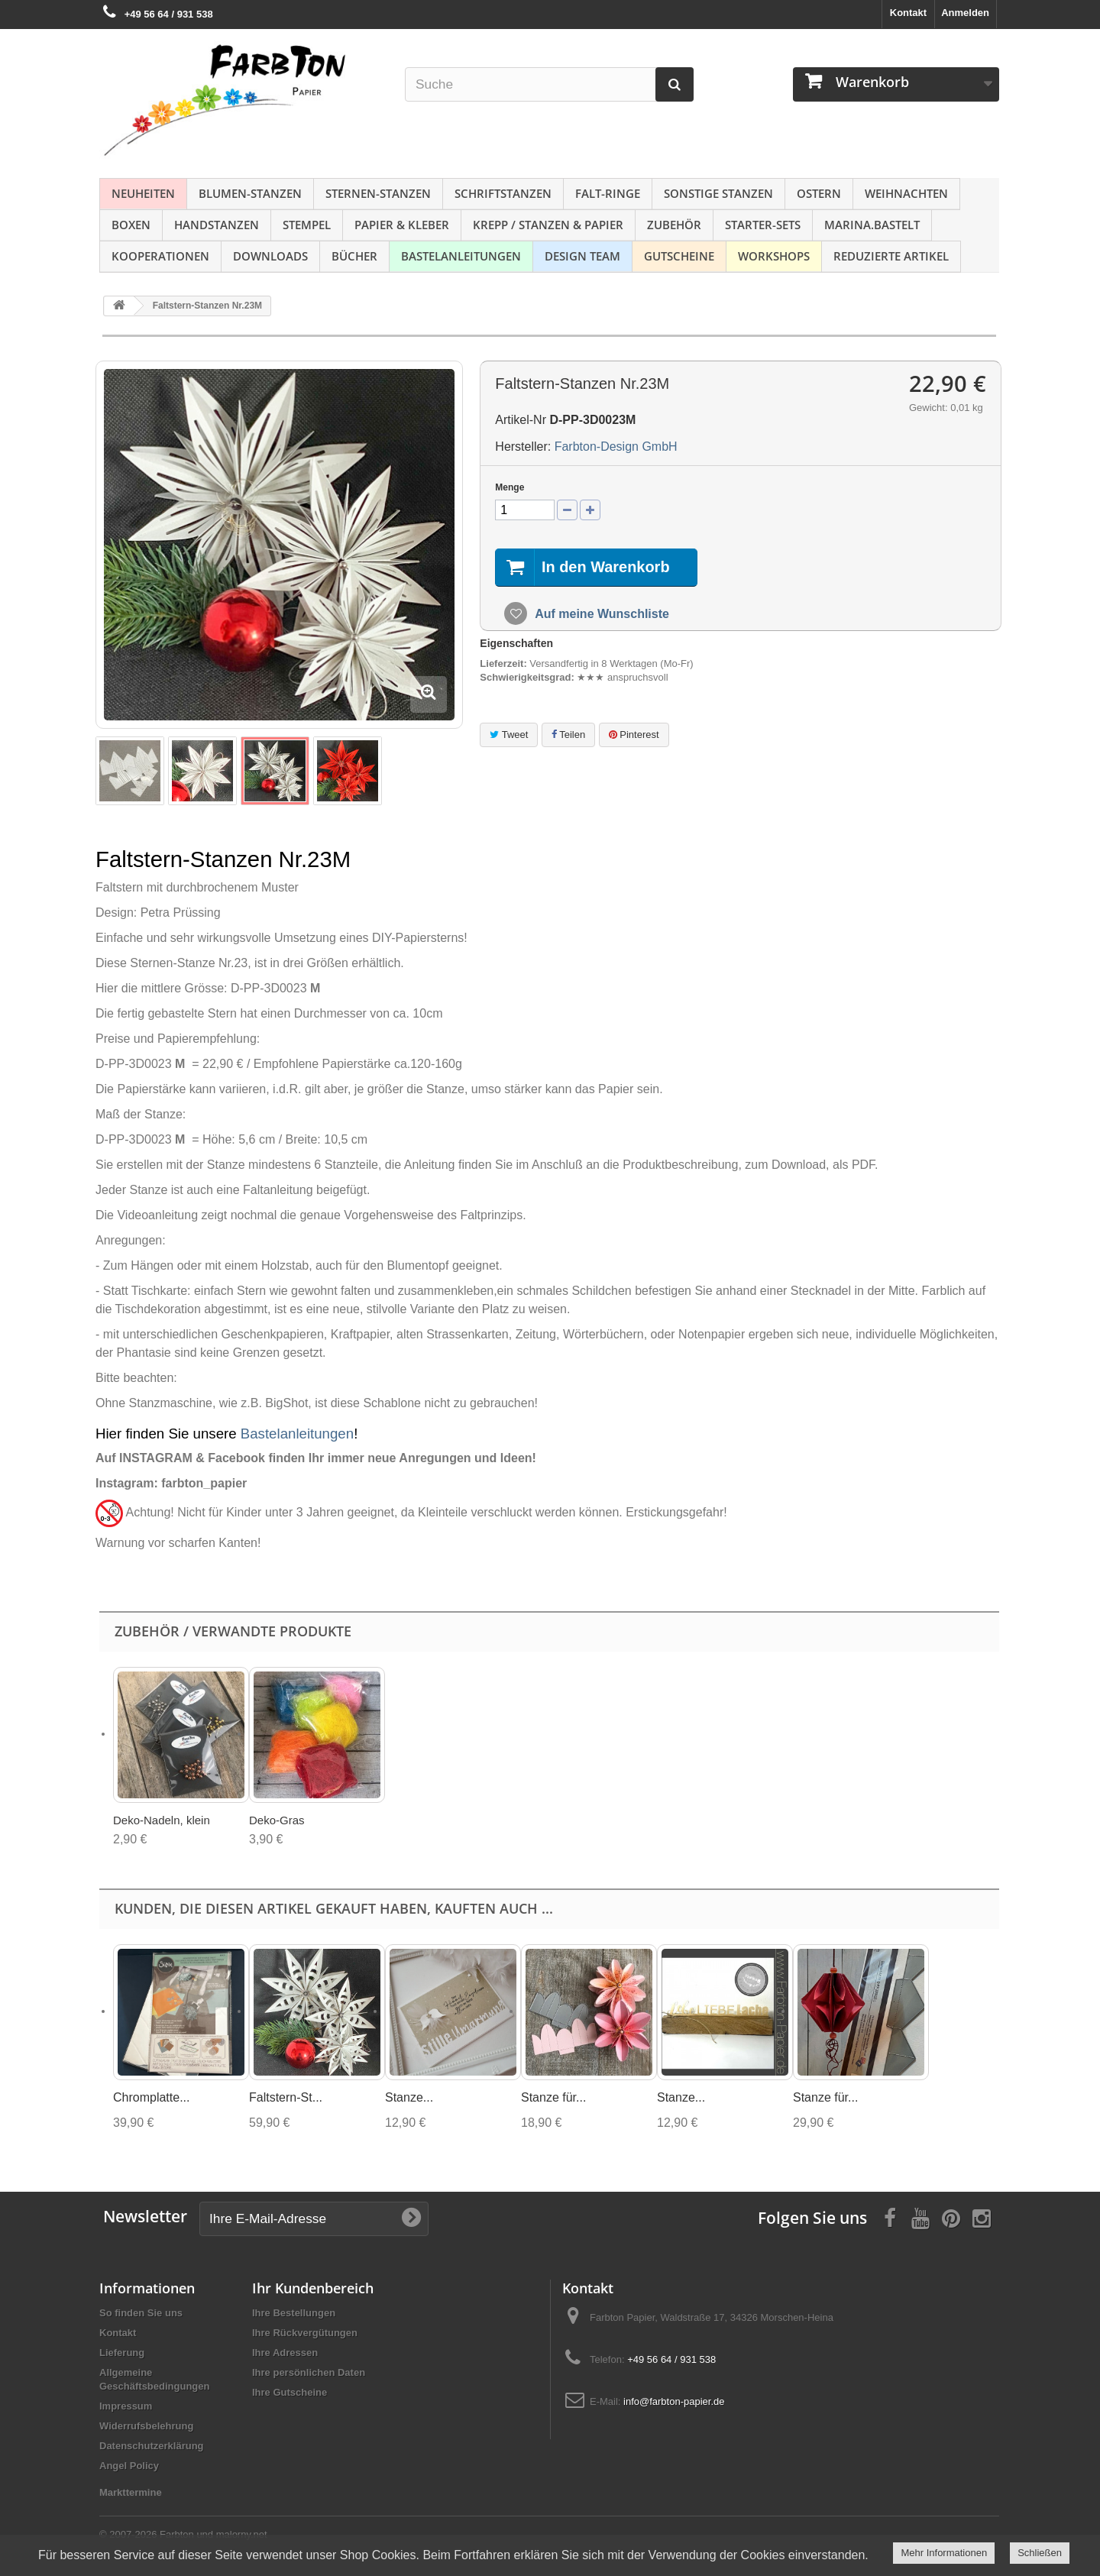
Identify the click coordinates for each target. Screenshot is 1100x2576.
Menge (509, 487)
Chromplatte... (151, 2097)
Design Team (582, 256)
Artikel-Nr (520, 419)
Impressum (125, 2406)
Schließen (1039, 2552)
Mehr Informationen (944, 2552)
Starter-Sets (763, 224)
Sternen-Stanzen (378, 193)
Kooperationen (160, 256)
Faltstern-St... (285, 2097)
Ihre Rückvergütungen (305, 2332)
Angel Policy (129, 2465)
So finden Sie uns (141, 2313)
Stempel (307, 224)
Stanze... (409, 2097)
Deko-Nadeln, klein (161, 1820)
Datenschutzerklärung (151, 2445)
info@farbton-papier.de (673, 2401)
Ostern (819, 193)
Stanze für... (553, 2097)
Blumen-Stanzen (250, 193)
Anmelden (965, 12)
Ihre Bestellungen (293, 2313)
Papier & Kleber (401, 224)
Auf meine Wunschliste (600, 613)
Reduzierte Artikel (891, 256)
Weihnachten (906, 193)
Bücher (354, 256)
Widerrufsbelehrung (146, 2426)
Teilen (568, 734)
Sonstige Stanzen (718, 193)
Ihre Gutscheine (289, 2392)
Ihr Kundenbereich (313, 2288)
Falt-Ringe (607, 193)
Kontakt (908, 12)
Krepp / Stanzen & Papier (548, 224)
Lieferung (121, 2352)
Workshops (774, 256)
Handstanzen (216, 224)
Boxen (131, 224)
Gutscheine (679, 256)
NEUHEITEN (143, 193)
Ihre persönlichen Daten (308, 2372)
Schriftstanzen (503, 193)
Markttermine (130, 2492)
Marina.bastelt (872, 224)
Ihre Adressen (285, 2352)
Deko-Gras (277, 1820)
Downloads (270, 256)
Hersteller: (523, 446)
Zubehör (674, 224)
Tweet (509, 734)
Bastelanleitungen (461, 256)
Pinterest (634, 734)
